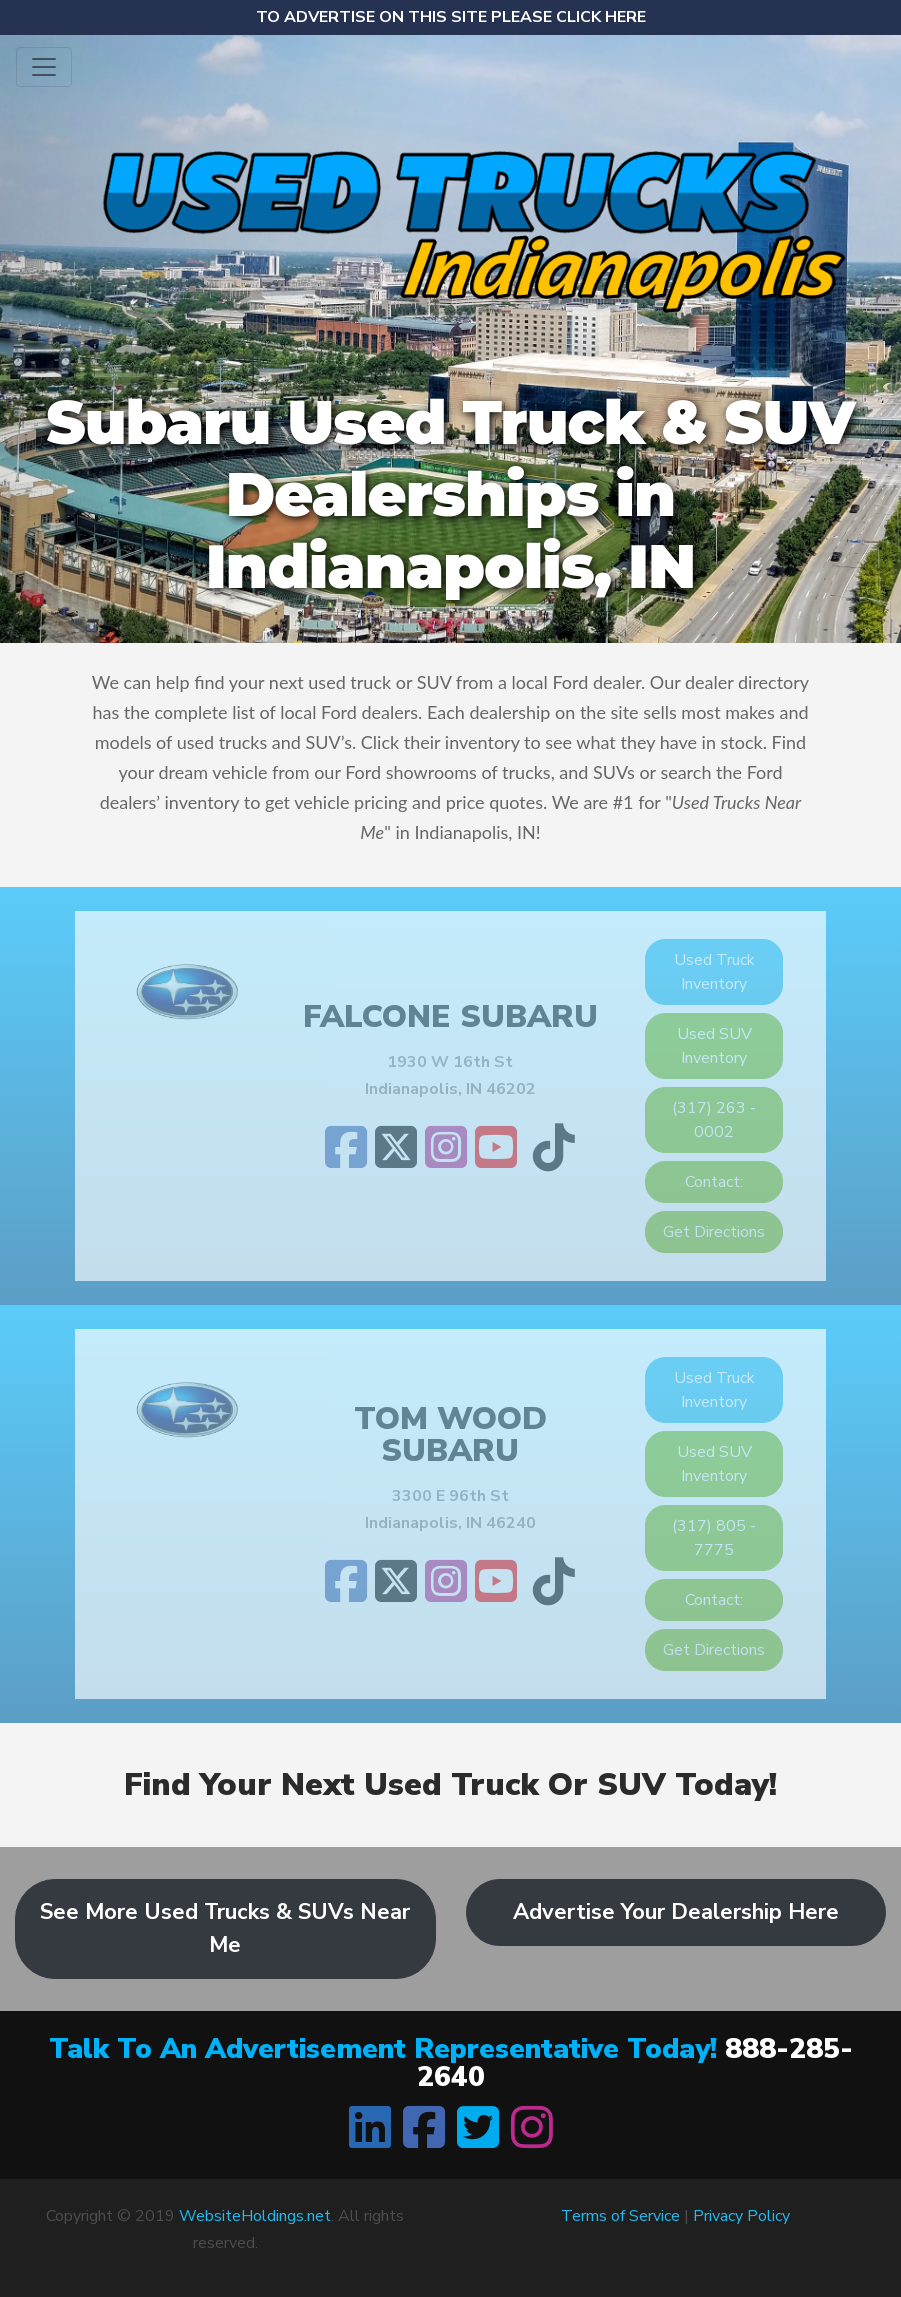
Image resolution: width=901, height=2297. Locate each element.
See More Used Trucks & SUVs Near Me (225, 1928)
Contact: (714, 1182)
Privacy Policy (741, 2216)
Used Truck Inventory (714, 972)
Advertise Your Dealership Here (676, 1912)
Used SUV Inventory (714, 1046)
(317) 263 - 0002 (714, 1120)
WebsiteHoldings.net (255, 2216)
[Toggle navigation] (44, 67)
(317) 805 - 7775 (714, 1538)
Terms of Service (620, 2216)
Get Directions (714, 1232)
